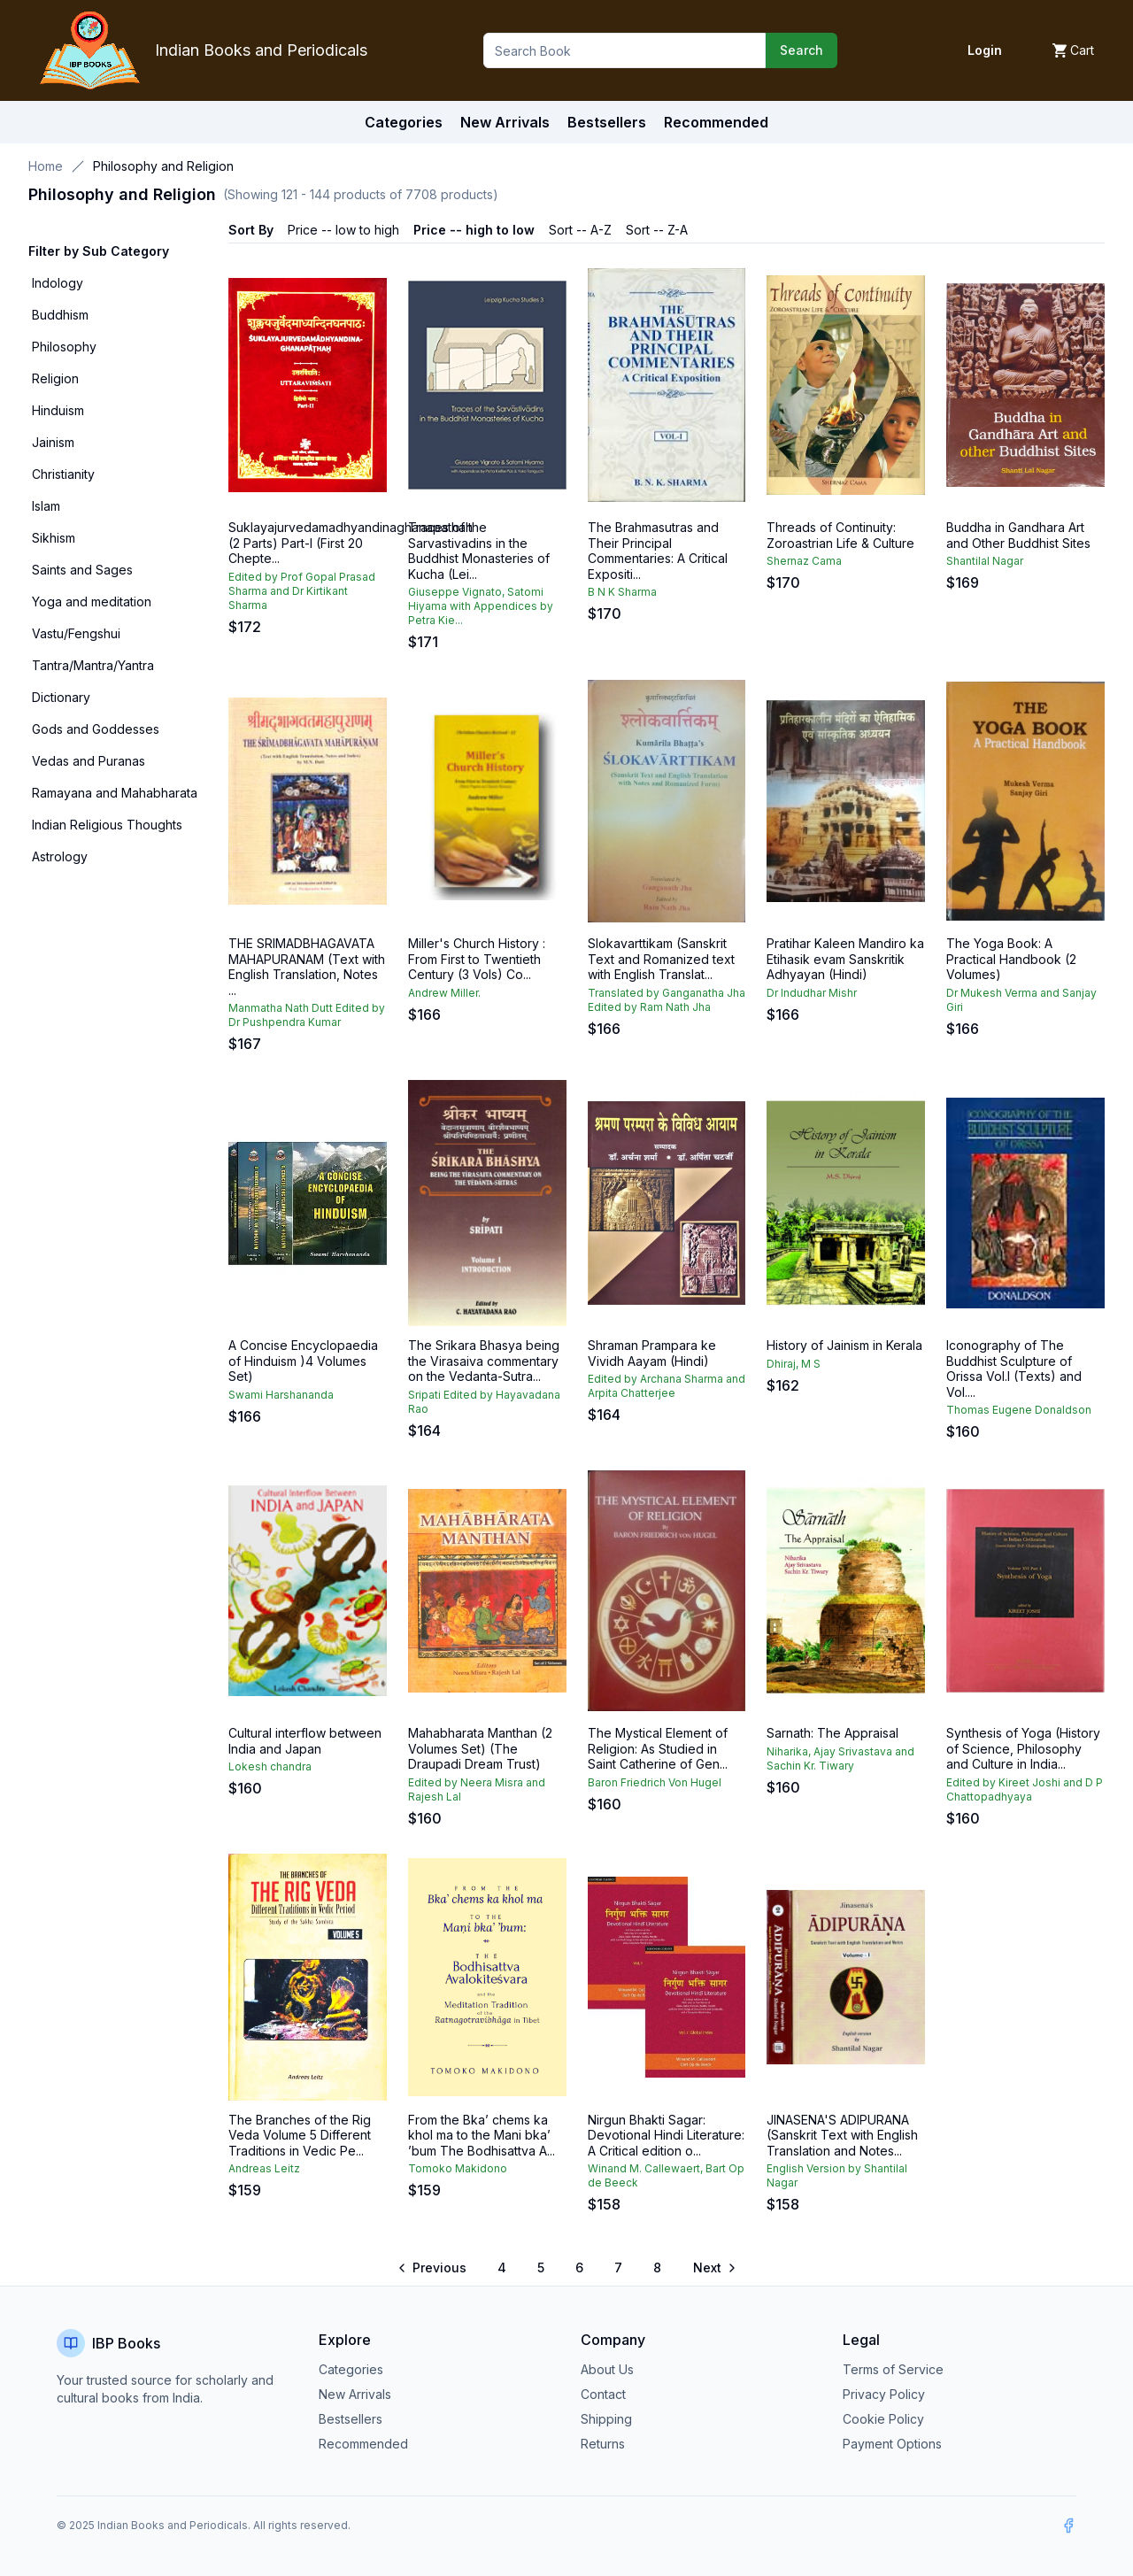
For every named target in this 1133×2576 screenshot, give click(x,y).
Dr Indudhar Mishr (812, 992)
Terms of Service (893, 2369)
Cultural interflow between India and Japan (305, 1740)
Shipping (606, 2418)
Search (801, 50)
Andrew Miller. (444, 992)
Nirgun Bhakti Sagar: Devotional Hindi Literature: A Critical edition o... (666, 2135)
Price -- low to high (343, 229)
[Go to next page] (713, 2268)
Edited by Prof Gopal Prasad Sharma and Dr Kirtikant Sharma (301, 591)
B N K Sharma (622, 591)
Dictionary (61, 697)
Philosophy (64, 346)
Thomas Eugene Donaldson (1018, 1409)
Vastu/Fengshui (76, 633)
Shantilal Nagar (984, 560)
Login (984, 50)
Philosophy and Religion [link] (163, 166)
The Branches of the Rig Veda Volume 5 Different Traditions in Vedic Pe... (299, 2135)
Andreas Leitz (264, 2168)
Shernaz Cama (804, 560)
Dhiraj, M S (794, 1363)
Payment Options (892, 2443)
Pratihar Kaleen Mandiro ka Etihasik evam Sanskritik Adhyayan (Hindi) (845, 959)
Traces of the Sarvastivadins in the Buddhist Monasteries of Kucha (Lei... (479, 551)
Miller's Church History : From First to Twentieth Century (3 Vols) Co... (476, 959)
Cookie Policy (883, 2418)
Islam (46, 505)
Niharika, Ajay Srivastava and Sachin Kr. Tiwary (840, 1758)
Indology (57, 282)
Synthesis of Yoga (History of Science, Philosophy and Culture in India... (1023, 1748)
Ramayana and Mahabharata (114, 792)
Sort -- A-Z (580, 229)
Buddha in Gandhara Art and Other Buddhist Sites (1018, 535)
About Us (607, 2369)
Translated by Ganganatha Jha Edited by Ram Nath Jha (666, 1000)
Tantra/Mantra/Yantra (93, 665)
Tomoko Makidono (457, 2168)
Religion (55, 378)
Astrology (60, 856)
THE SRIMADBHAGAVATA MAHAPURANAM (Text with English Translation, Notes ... (306, 967)
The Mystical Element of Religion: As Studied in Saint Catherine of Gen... (658, 1748)
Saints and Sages (82, 569)
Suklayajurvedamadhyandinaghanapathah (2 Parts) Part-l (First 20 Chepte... (350, 543)
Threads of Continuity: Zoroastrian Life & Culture (840, 535)
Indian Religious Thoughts (107, 824)
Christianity (63, 474)
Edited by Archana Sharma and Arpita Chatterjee (666, 1386)
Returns (603, 2443)
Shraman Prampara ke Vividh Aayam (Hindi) (652, 1353)
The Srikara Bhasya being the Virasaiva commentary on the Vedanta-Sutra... (483, 1361)
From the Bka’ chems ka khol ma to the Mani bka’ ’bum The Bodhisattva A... (481, 2135)
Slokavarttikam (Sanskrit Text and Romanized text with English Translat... (661, 959)
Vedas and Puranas (88, 760)
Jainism (53, 442)
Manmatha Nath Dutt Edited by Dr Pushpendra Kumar (306, 1015)
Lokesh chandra (270, 1766)
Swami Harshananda (281, 1394)
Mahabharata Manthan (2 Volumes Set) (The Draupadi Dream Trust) (480, 1748)
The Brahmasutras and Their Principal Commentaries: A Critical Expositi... (658, 551)
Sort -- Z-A (657, 229)
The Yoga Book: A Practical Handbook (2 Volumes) (1011, 959)
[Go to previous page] (433, 2268)
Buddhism (60, 314)
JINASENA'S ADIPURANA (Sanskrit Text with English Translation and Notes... (842, 2135)
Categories (404, 122)
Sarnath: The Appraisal (832, 1732)
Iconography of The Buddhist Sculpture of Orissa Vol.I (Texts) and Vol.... (1014, 1369)
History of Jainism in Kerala (844, 1345)
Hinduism (58, 410)
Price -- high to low (474, 229)
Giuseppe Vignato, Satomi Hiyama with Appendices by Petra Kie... (480, 606)
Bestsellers (350, 2418)
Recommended (363, 2443)
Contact (603, 2394)
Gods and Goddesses (95, 729)
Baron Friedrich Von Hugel (654, 1782)
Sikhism (53, 537)
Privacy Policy (884, 2394)
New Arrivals (355, 2394)
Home (45, 166)
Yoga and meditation (91, 601)
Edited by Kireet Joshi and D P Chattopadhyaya (1024, 1789)
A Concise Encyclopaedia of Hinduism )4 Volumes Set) (303, 1361)
